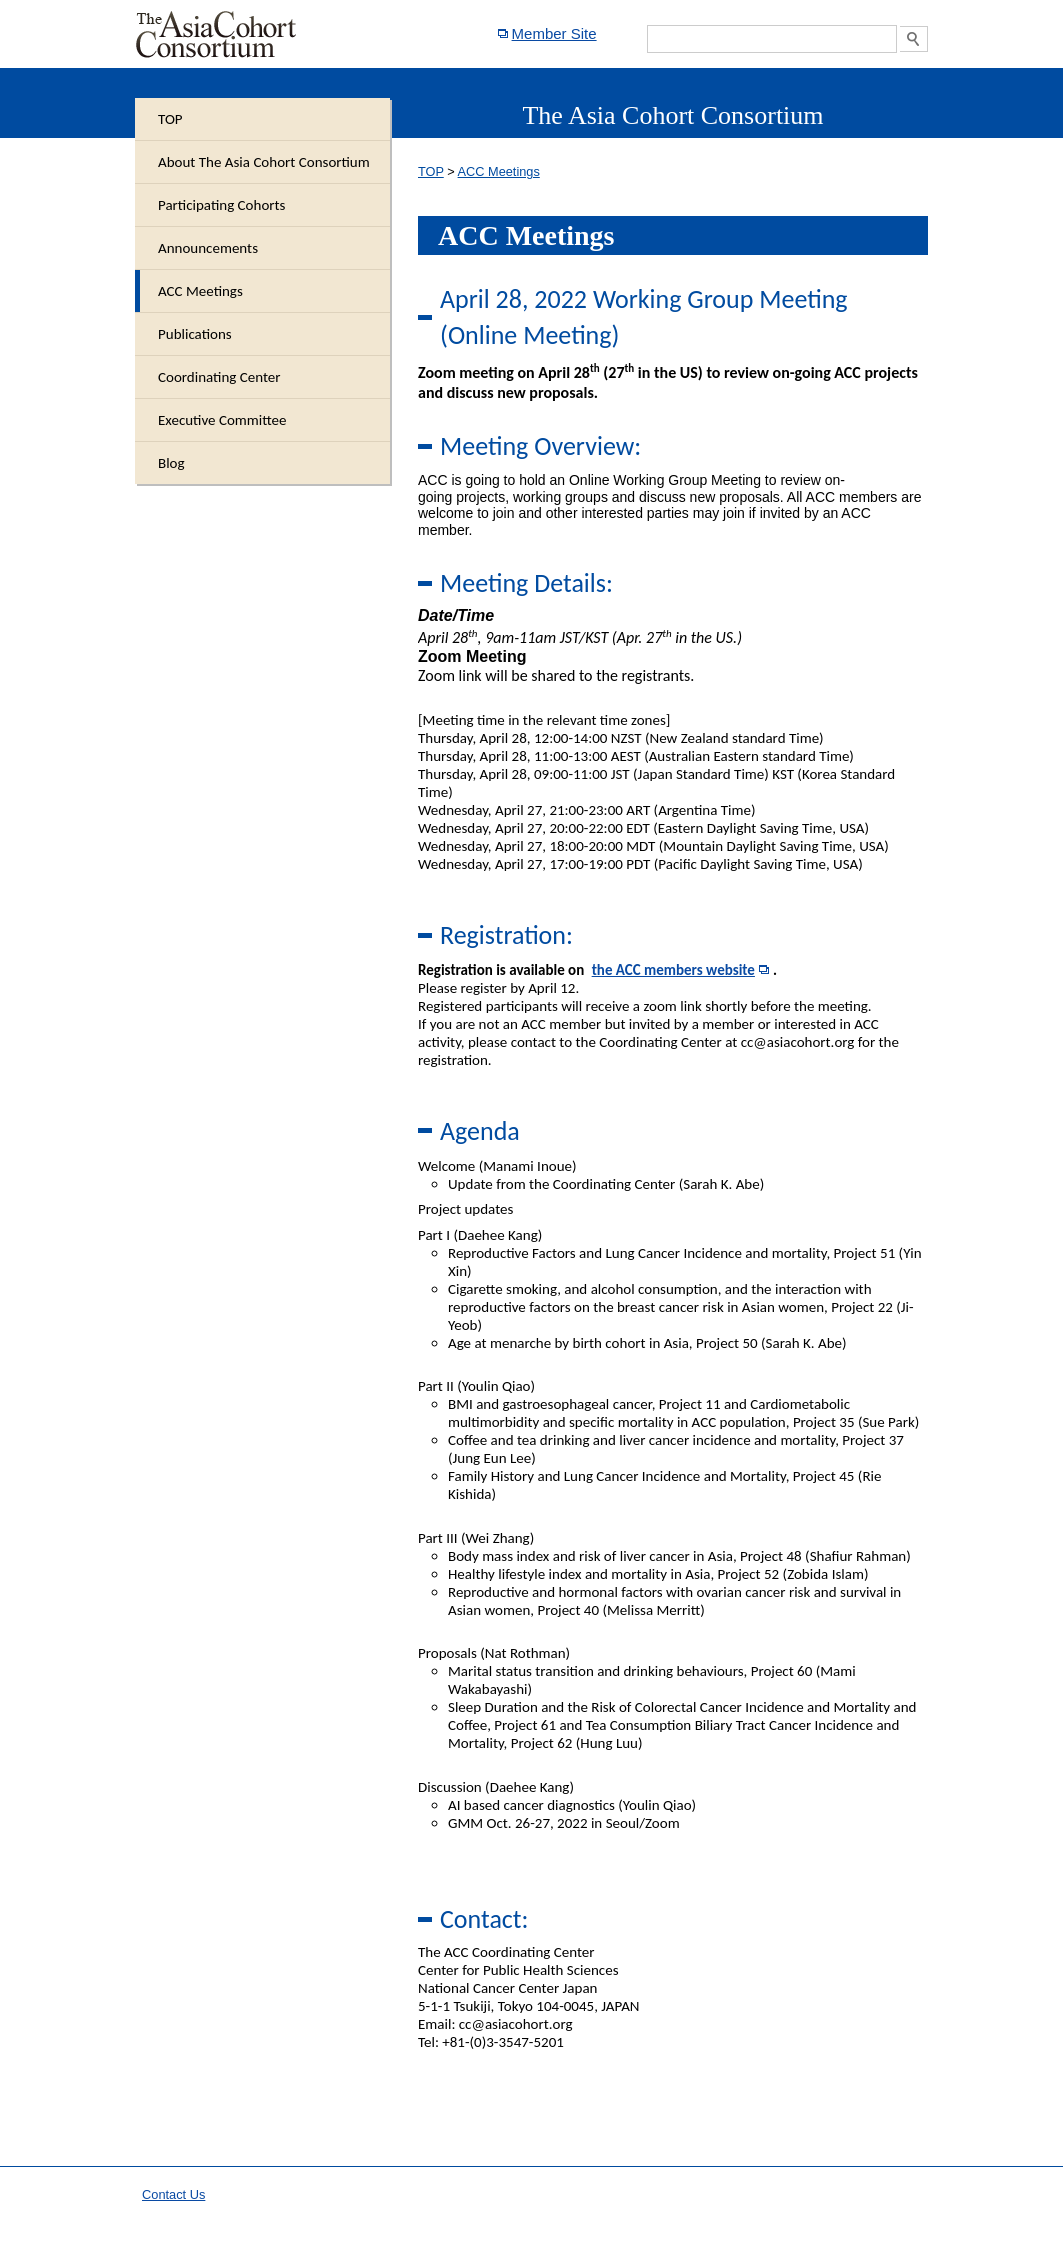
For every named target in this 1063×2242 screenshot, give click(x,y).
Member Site (554, 33)
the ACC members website (673, 970)
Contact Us (173, 2194)
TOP (431, 171)
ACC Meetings (499, 171)
